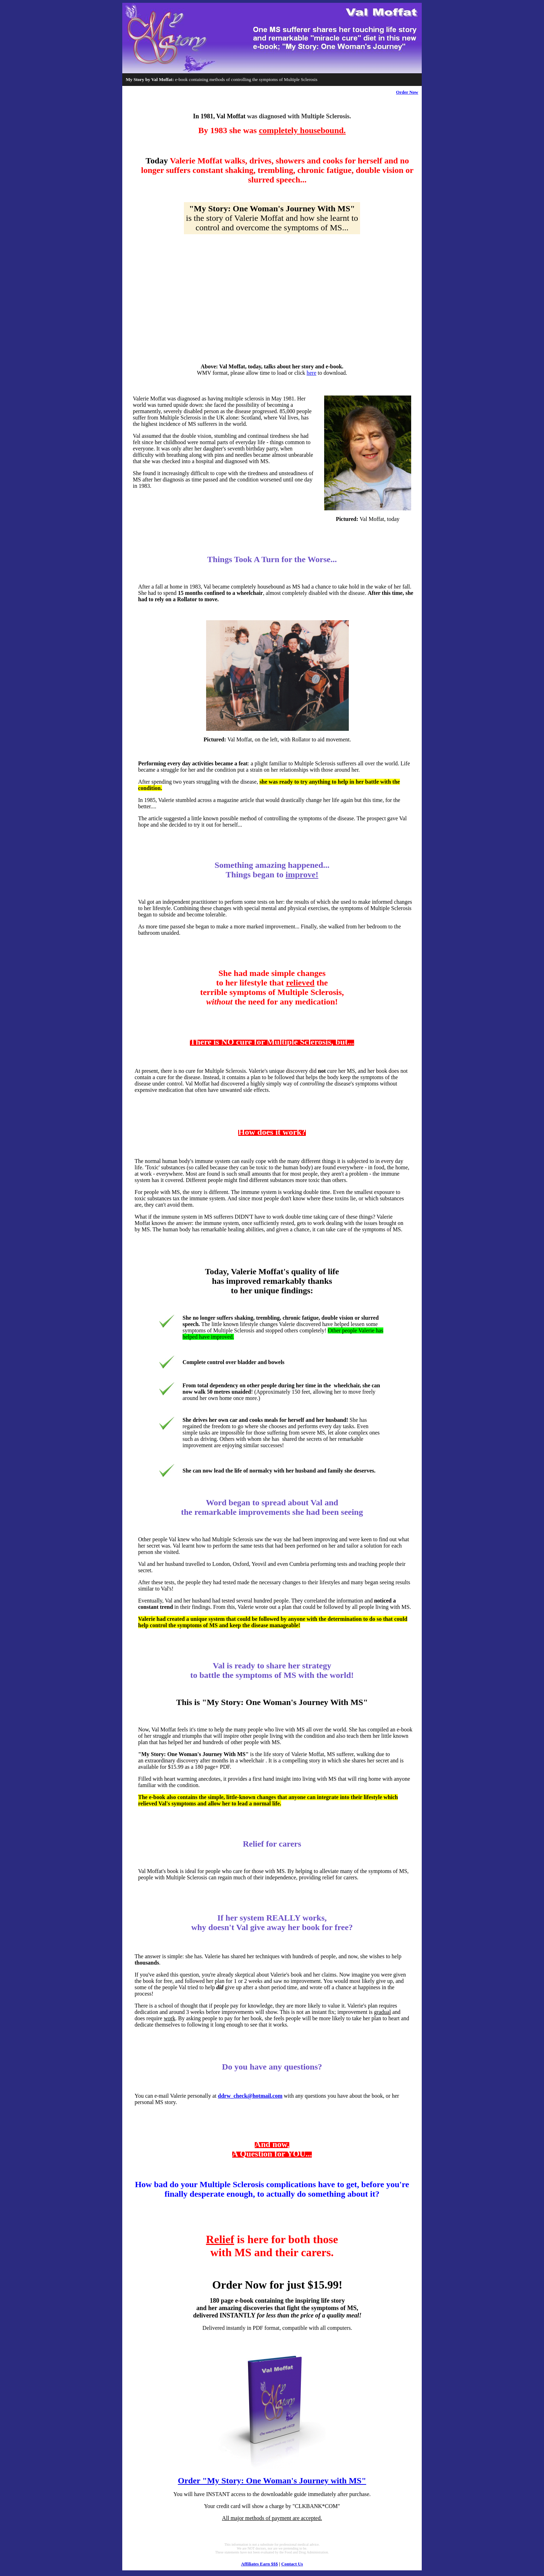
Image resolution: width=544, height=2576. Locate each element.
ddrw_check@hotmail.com (250, 2096)
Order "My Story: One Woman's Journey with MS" (272, 2480)
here (311, 373)
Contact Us (292, 2563)
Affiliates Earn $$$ (259, 2563)
